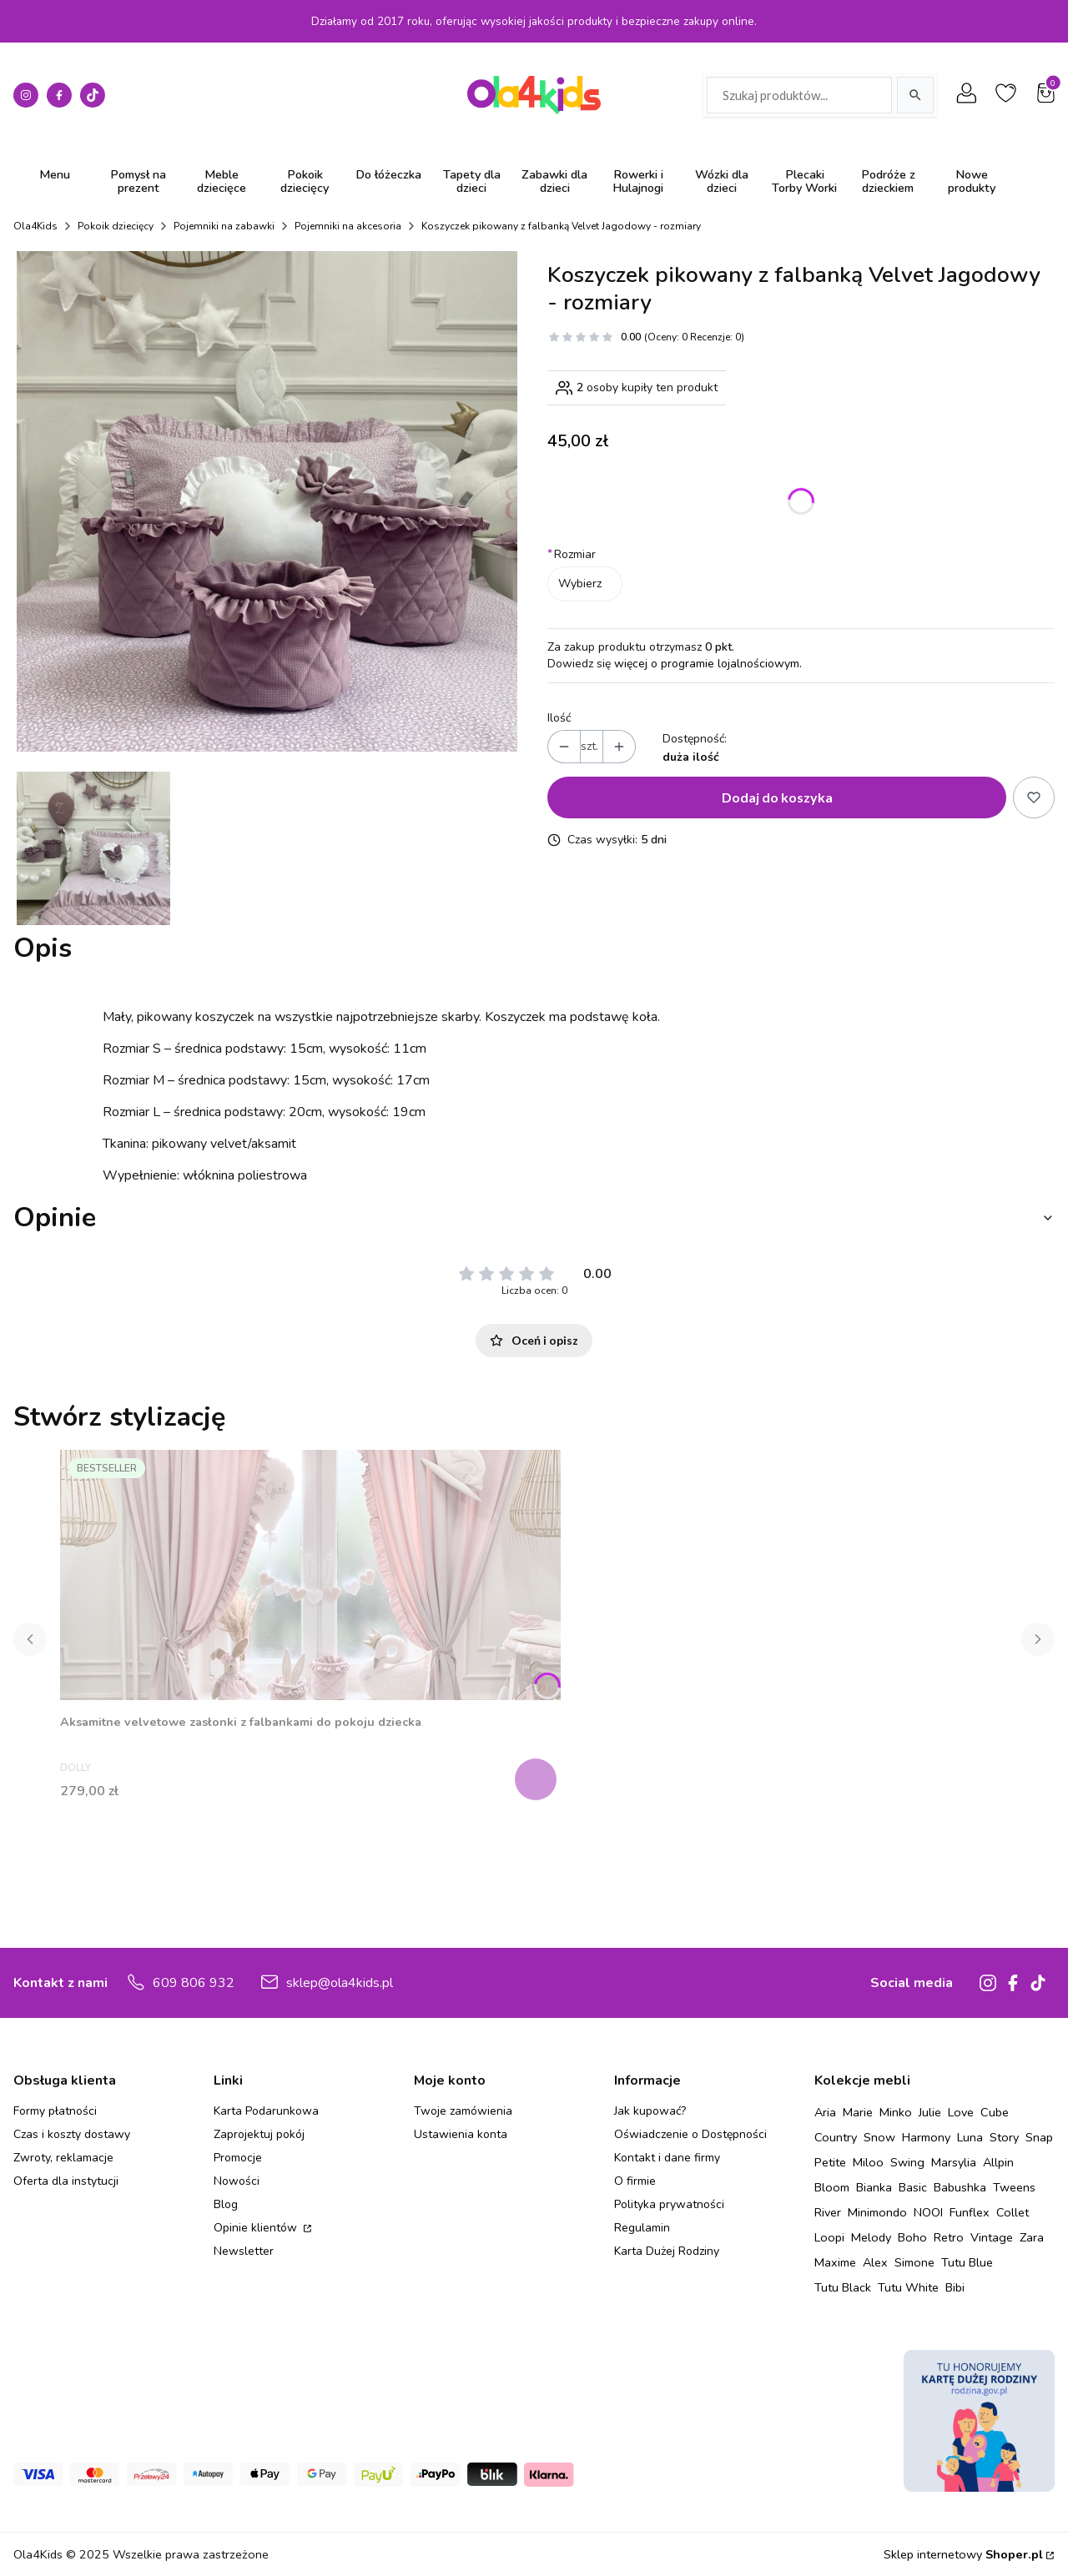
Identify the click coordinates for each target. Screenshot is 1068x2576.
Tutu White (908, 2287)
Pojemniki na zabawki (224, 226)
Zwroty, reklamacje (63, 2158)
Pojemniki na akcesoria (348, 226)
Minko (895, 2112)
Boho (912, 2237)
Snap (1039, 2137)
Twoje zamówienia (463, 2111)
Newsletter (244, 2251)
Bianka (874, 2187)
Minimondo (877, 2212)
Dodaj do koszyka (777, 797)
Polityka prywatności (669, 2204)
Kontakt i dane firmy (667, 2158)
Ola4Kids (35, 226)
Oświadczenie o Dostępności (690, 2134)
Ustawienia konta (460, 2134)
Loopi (829, 2237)
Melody (871, 2237)
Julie (930, 2112)
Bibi (955, 2287)
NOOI (928, 2212)
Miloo (868, 2162)
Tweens (1014, 2187)
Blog (226, 2204)
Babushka (960, 2187)
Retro (949, 2237)
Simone (914, 2262)
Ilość (559, 718)
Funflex (970, 2212)
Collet (1012, 2212)
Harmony (926, 2137)
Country (835, 2137)
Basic (913, 2187)
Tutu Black (842, 2287)
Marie (858, 2112)
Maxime (835, 2262)
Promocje (238, 2158)
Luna (970, 2137)
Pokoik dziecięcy (116, 226)
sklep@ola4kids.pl (339, 1983)
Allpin (998, 2162)
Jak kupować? (650, 2111)
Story (1004, 2137)
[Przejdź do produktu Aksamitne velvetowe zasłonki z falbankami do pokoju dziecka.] (310, 1575)
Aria (825, 2112)
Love (961, 2112)
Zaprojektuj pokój (259, 2134)
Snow (879, 2137)
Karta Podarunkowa (266, 2111)
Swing (907, 2162)
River (827, 2212)
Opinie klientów (257, 2228)
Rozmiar (571, 554)
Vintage (991, 2237)
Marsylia (953, 2162)
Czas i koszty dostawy (71, 2134)
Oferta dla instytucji (65, 2181)
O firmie (635, 2181)
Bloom (831, 2187)
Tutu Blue (967, 2262)
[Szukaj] (915, 95)
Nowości (236, 2181)
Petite (830, 2162)
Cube (994, 2112)
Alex (875, 2262)
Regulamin (642, 2228)
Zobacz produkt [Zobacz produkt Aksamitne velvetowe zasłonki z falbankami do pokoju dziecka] (538, 1779)
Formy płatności (55, 2111)
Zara (1032, 2237)
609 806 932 (193, 1983)
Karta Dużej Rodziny (666, 2251)
